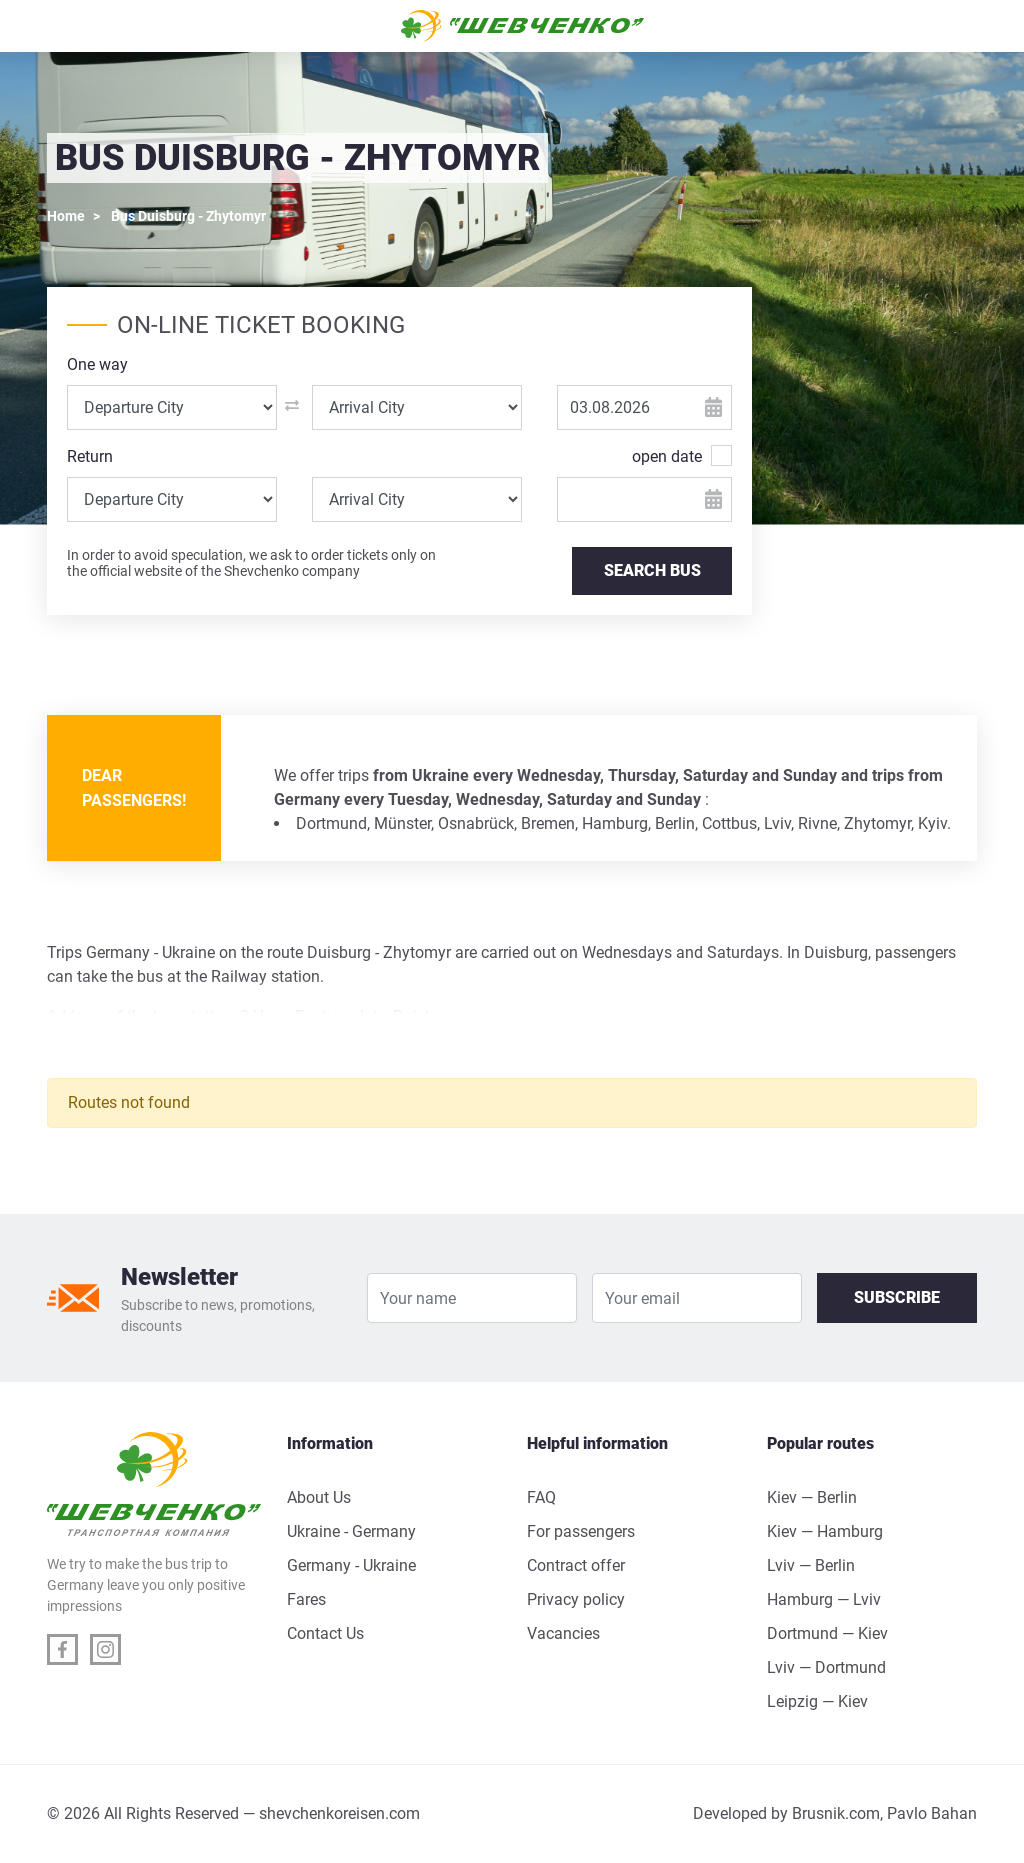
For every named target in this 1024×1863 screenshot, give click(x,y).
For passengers (581, 1531)
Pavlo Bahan (932, 1813)
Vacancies (563, 1633)
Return (90, 456)
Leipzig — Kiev (817, 1701)
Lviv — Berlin (811, 1565)
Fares (306, 1599)
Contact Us (325, 1633)
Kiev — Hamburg (825, 1531)
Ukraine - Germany (351, 1531)
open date (667, 455)
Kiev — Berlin (812, 1497)
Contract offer (576, 1565)
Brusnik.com (836, 1813)
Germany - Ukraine (351, 1565)
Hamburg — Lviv (824, 1599)
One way (97, 364)
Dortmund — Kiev (827, 1633)
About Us (319, 1497)
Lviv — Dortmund (826, 1667)
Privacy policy (576, 1599)
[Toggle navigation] (72, 26)
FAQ (541, 1497)
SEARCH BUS (652, 570)
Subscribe (897, 1297)
